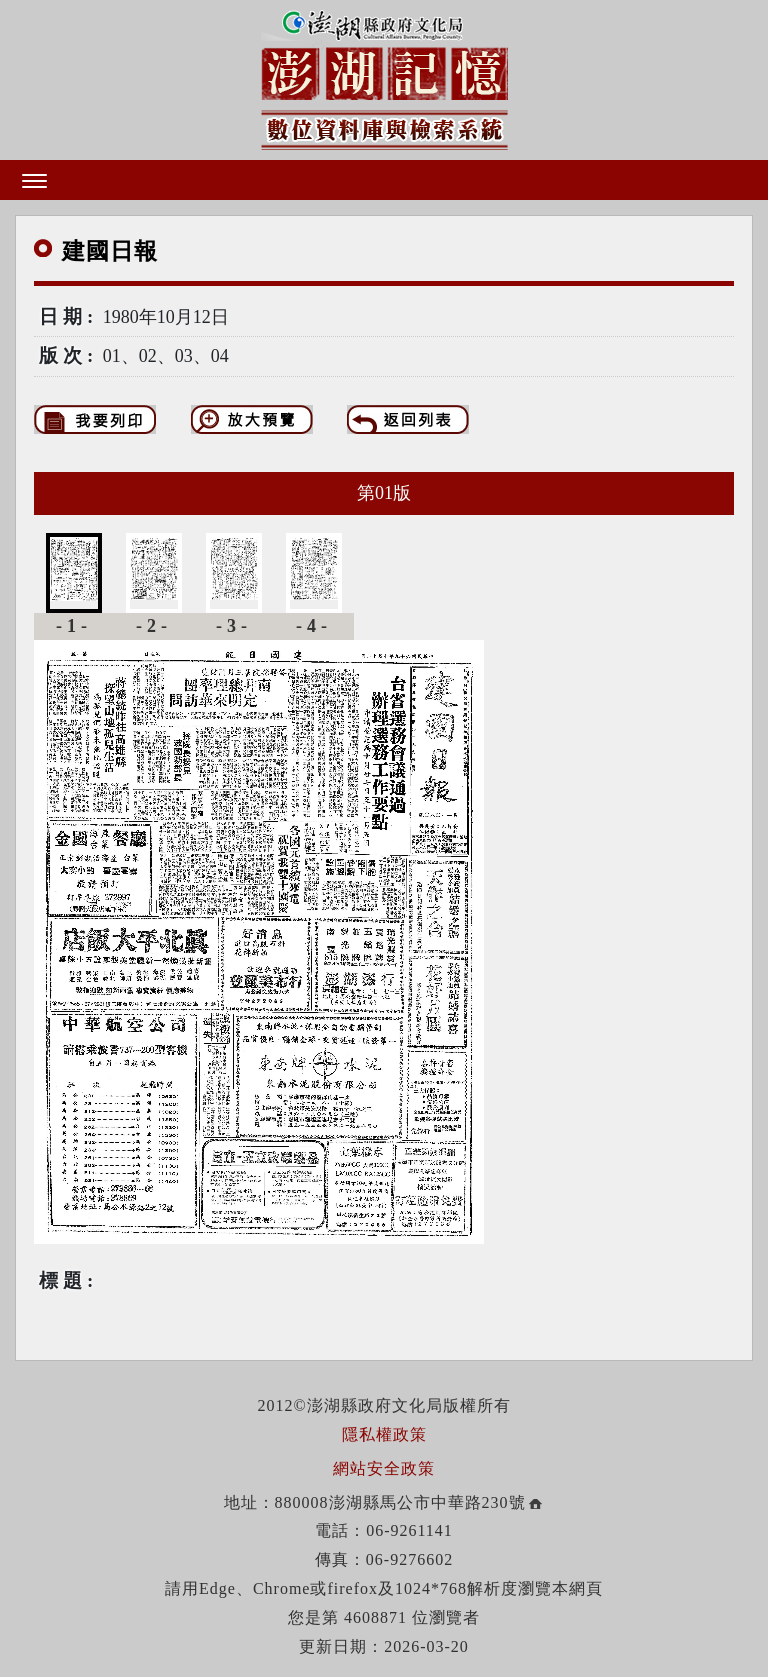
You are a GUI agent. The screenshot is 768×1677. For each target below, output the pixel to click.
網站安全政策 (384, 1468)
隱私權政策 (384, 1434)
